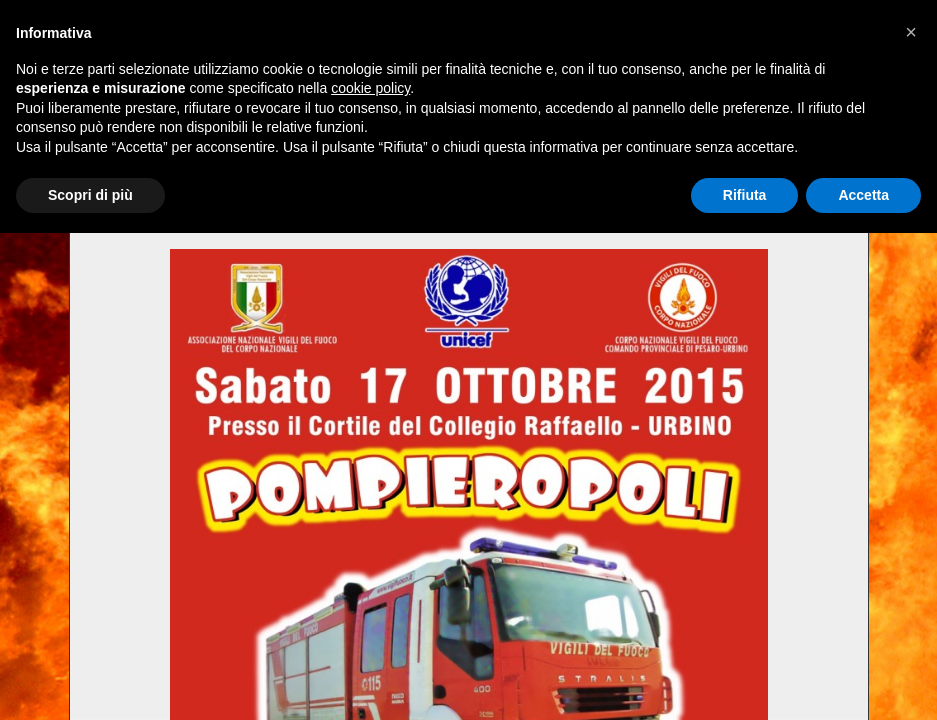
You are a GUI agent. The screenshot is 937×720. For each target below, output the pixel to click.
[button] (911, 32)
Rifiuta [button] (745, 195)
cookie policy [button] (370, 88)
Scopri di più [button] (90, 195)
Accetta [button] (863, 195)
